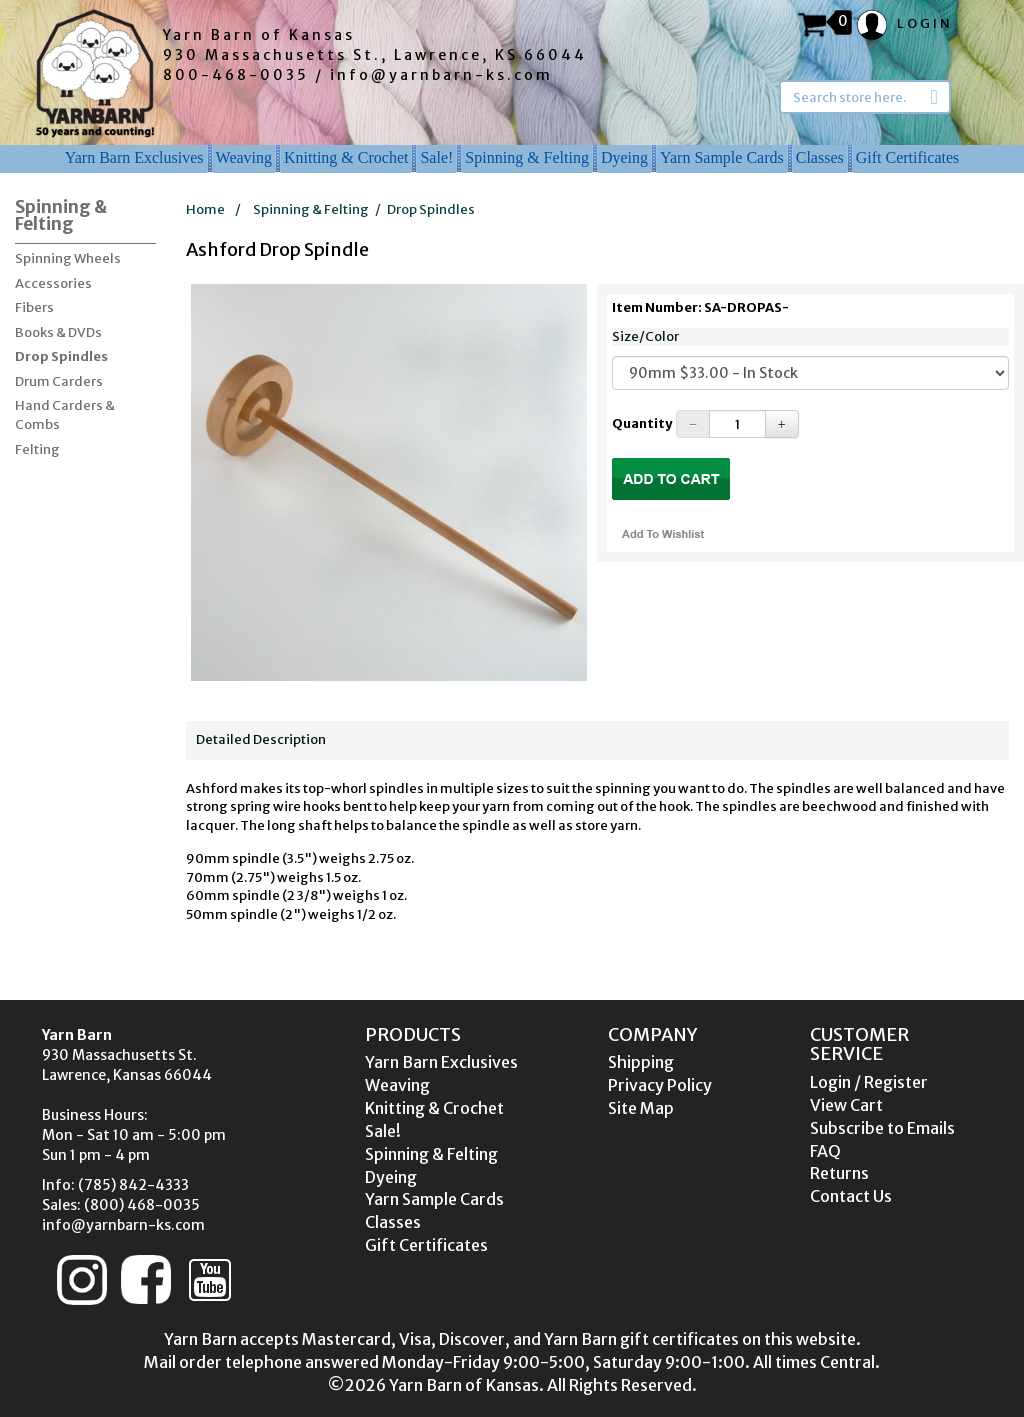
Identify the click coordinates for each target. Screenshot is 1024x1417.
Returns (839, 1173)
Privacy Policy (660, 1085)
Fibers (34, 307)
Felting (37, 449)
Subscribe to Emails (882, 1128)
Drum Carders (59, 381)
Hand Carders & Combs (65, 415)
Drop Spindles (61, 356)
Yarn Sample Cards (722, 157)
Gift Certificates (908, 157)
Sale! (436, 157)
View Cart (846, 1105)
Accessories (53, 283)
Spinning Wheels (68, 258)
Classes (820, 157)
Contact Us (851, 1196)
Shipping (641, 1062)
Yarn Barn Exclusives (134, 157)
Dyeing (624, 157)
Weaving (244, 157)
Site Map (641, 1108)
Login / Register (869, 1082)
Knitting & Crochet (346, 157)
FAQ (825, 1151)
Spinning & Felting (527, 157)
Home (205, 209)
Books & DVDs (58, 332)
